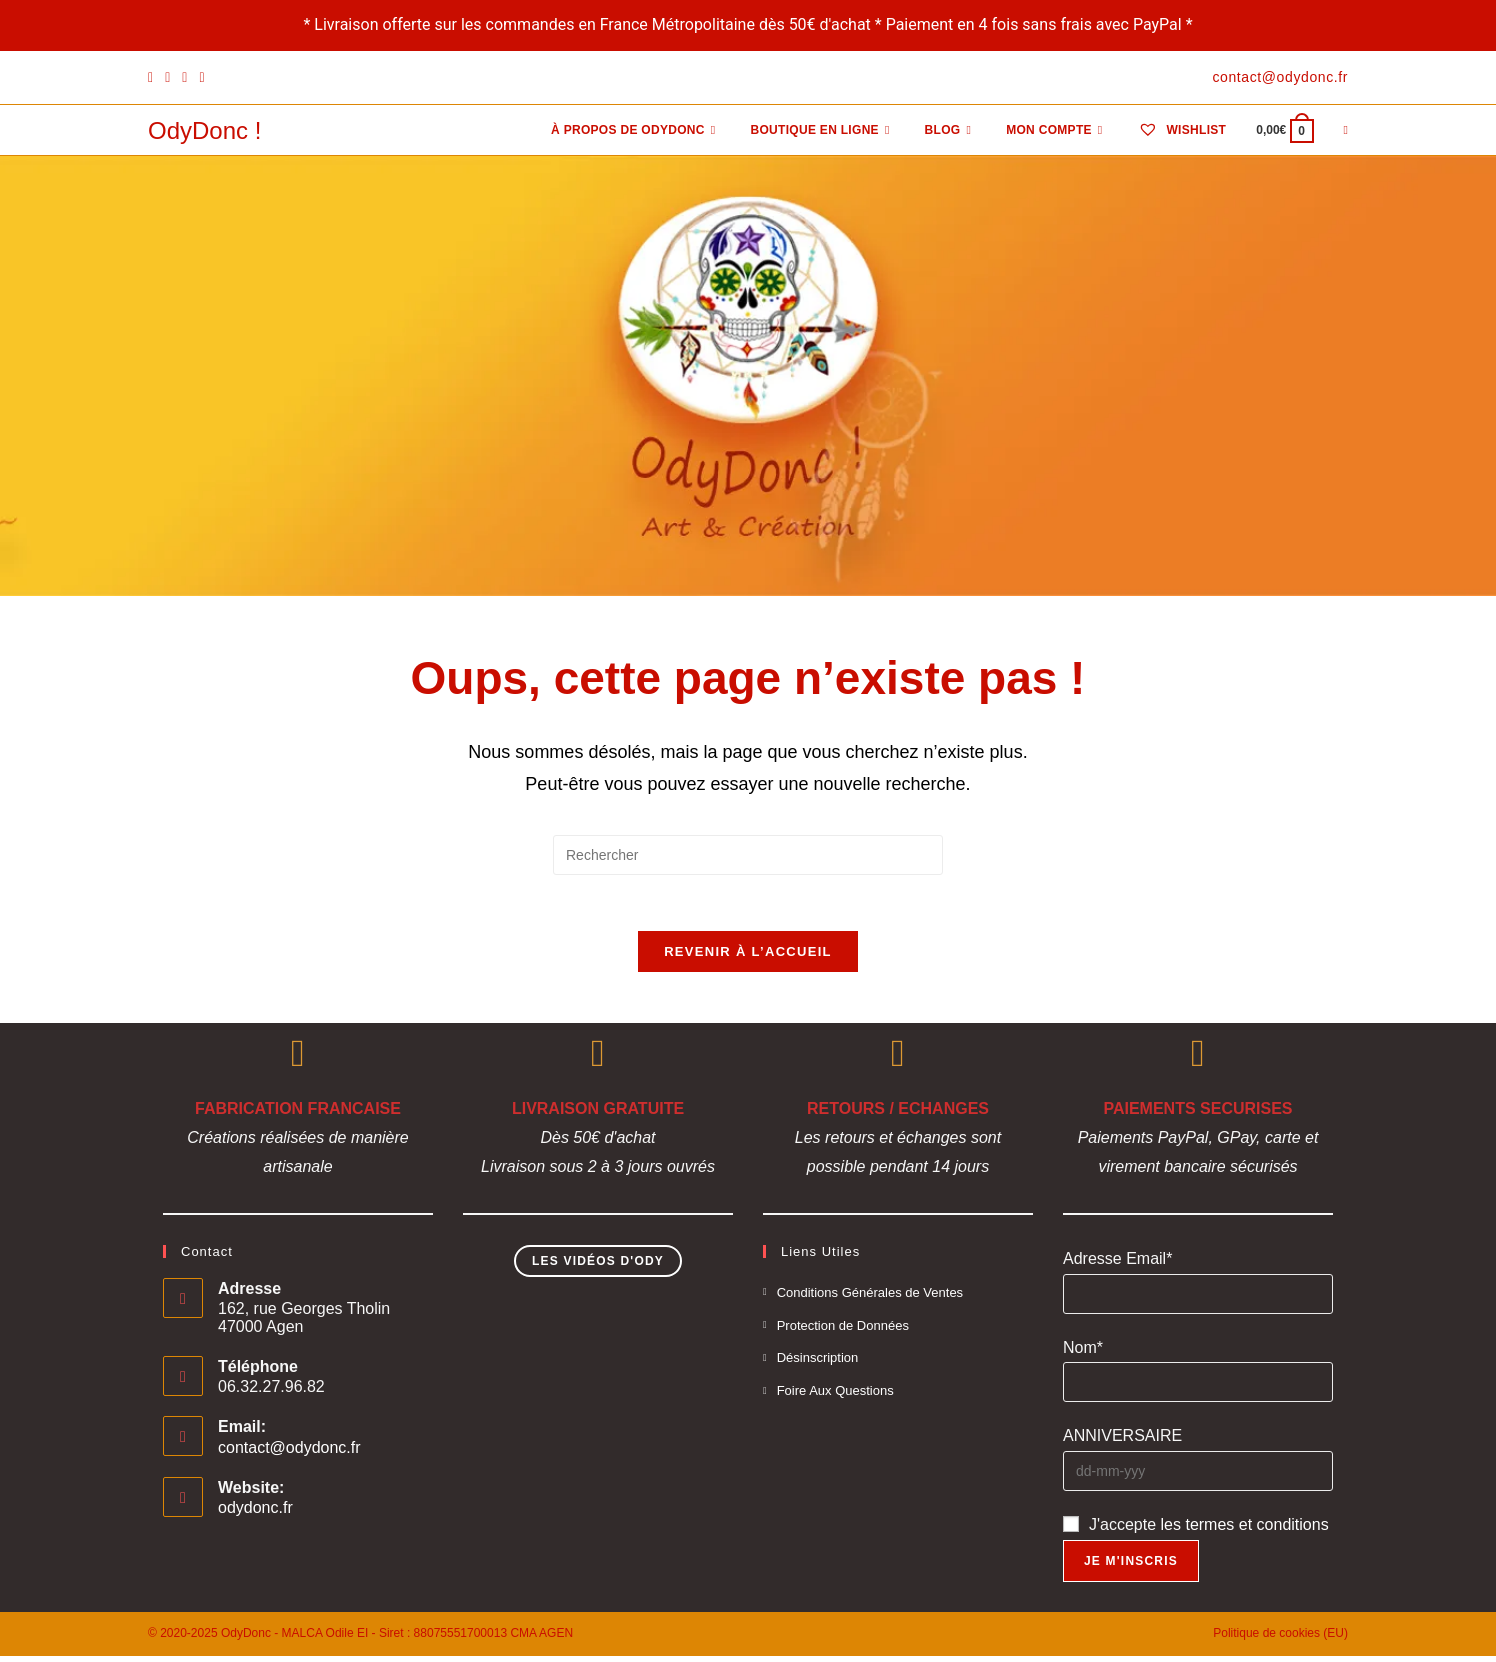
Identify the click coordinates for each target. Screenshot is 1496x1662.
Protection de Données (843, 1330)
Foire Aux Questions (835, 1396)
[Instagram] (184, 78)
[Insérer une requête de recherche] (748, 855)
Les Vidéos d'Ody (598, 1267)
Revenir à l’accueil (748, 956)
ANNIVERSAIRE (1122, 1441)
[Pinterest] (167, 78)
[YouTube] (201, 78)
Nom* (1083, 1352)
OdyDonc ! (204, 130)
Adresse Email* (1117, 1264)
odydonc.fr (255, 1513)
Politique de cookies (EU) (1280, 1639)
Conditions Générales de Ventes (870, 1298)
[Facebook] (153, 78)
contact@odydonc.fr (289, 1453)
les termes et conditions (1245, 1530)
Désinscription (818, 1363)
